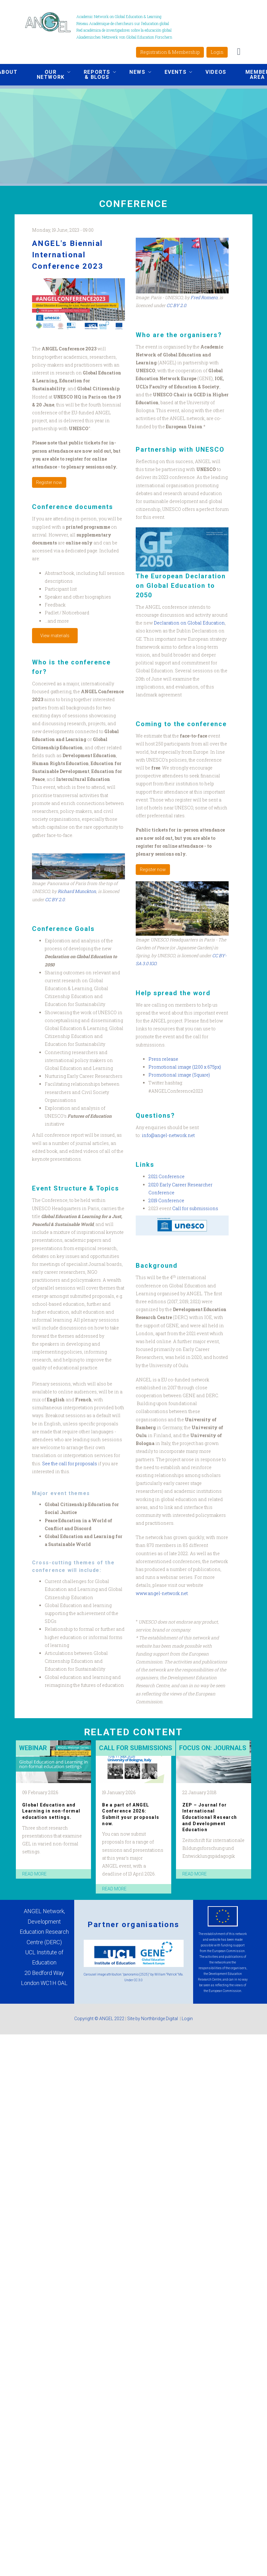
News (135, 73)
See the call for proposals (69, 1464)
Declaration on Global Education (189, 623)
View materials (54, 635)
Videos (215, 72)
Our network (48, 74)
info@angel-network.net (168, 1135)
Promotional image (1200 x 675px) (184, 1067)
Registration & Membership (170, 52)
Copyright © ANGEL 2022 (99, 2018)
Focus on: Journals (212, 1748)
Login (217, 52)
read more (34, 1873)
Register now (49, 482)
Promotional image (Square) (179, 1075)
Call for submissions (195, 1208)
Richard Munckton (77, 891)
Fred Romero (204, 297)
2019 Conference (166, 1200)
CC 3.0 (138, 1980)
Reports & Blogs (95, 74)
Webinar (33, 1748)
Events (173, 73)
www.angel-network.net (162, 1593)
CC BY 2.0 (55, 899)
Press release (163, 1059)
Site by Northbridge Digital (153, 2018)
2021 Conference (166, 1176)
